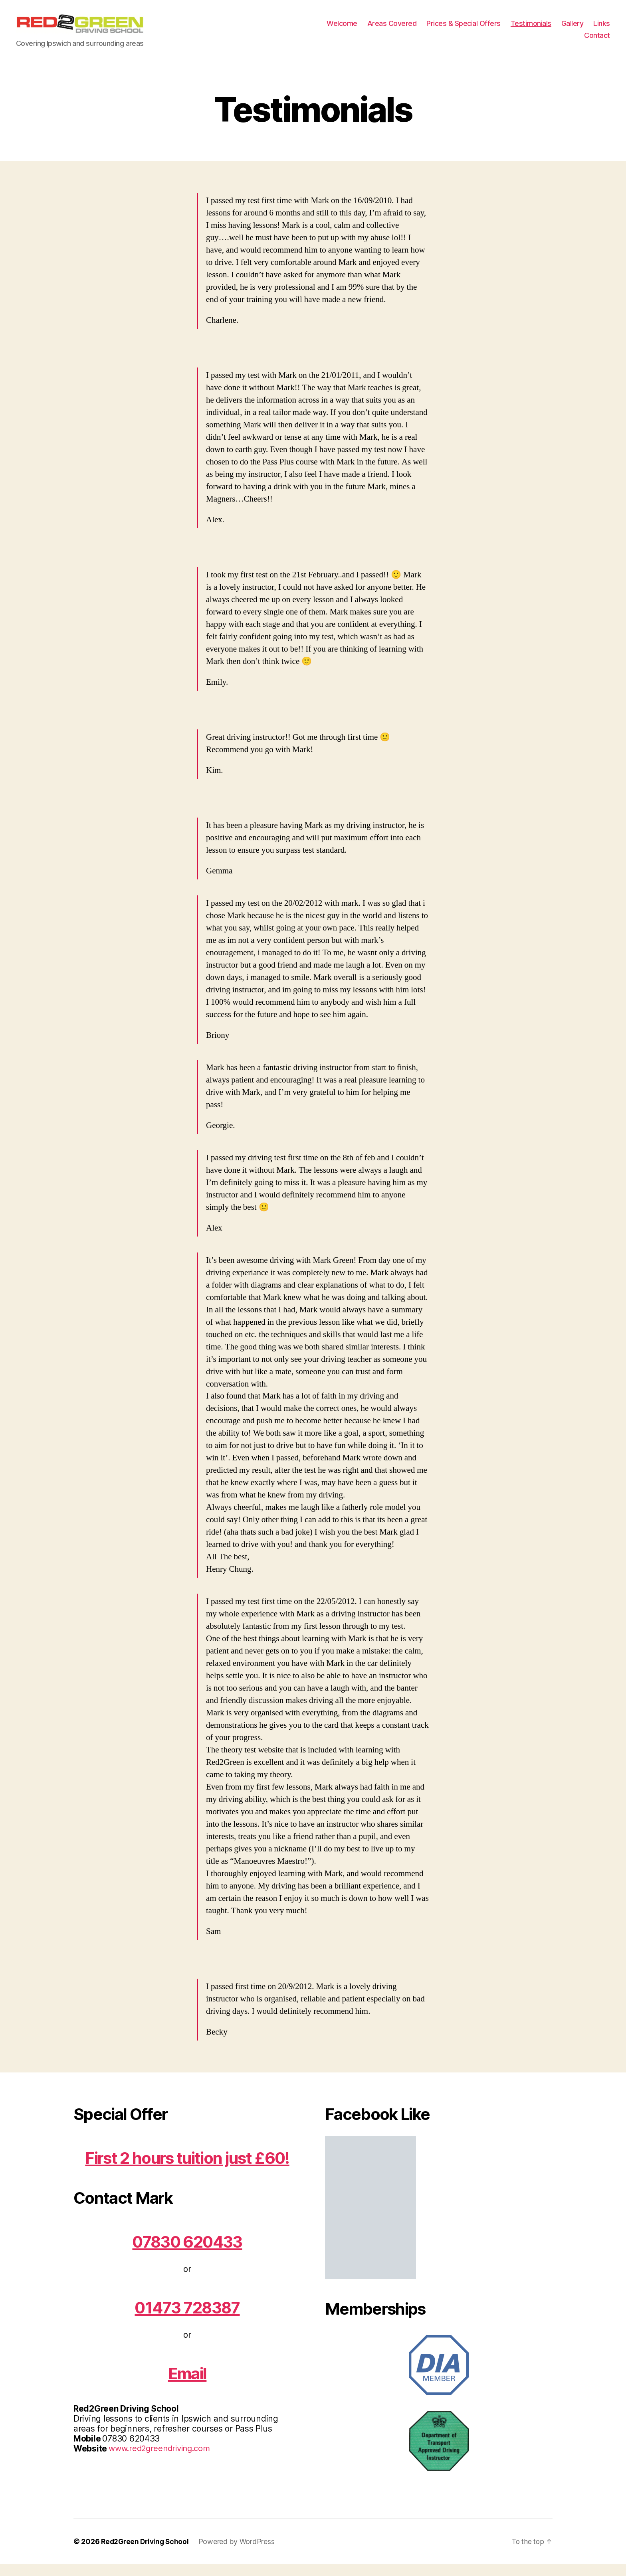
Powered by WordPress (240, 2553)
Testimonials (531, 29)
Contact (597, 41)
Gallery (572, 29)
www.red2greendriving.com (163, 2460)
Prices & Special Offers (463, 29)
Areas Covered (392, 29)
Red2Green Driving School (146, 2553)
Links (601, 29)
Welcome (342, 29)
